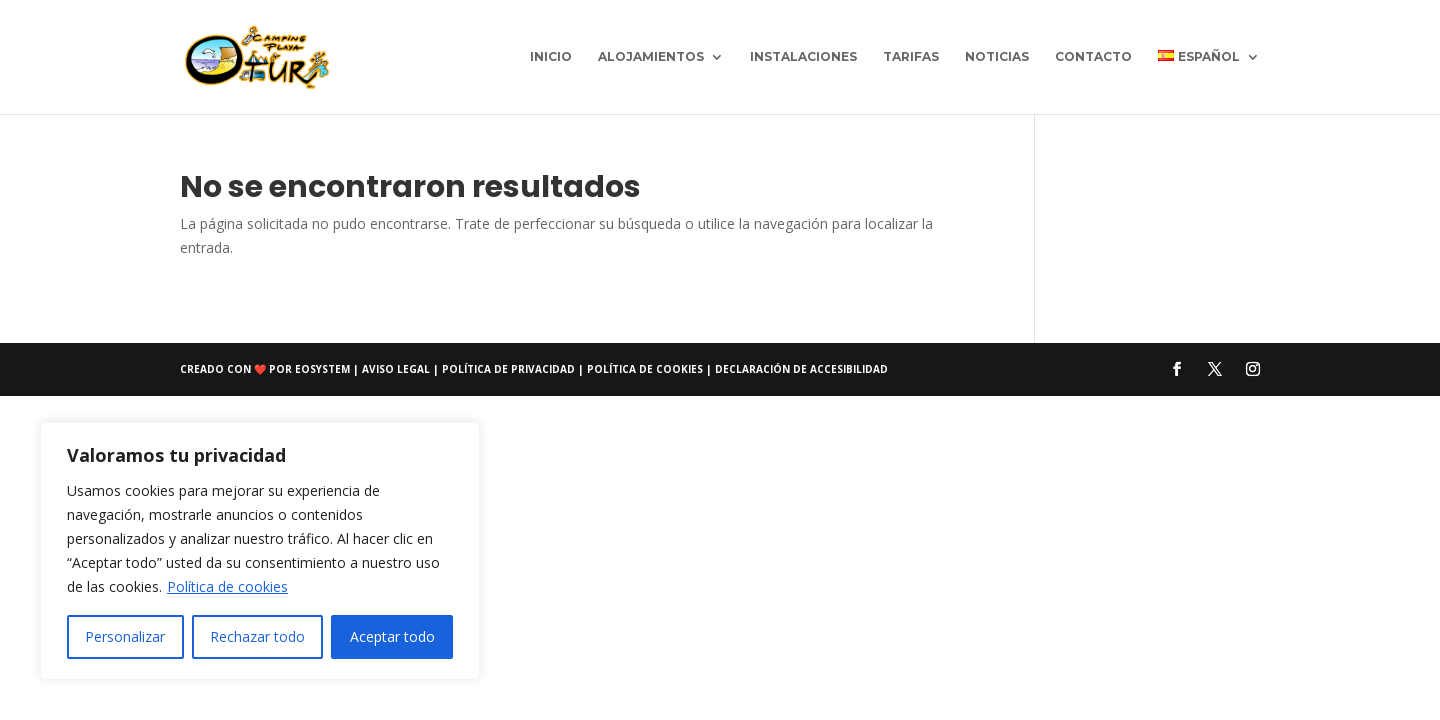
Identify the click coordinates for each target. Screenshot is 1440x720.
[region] (260, 551)
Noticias (997, 57)
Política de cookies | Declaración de (698, 369)
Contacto (1093, 57)
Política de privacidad (510, 369)
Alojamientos (651, 57)
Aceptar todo (392, 636)
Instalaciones (803, 57)
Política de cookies (227, 586)
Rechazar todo (257, 636)
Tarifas (911, 57)
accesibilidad (849, 369)
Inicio (551, 57)
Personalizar (125, 636)
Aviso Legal (397, 369)
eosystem (322, 369)
